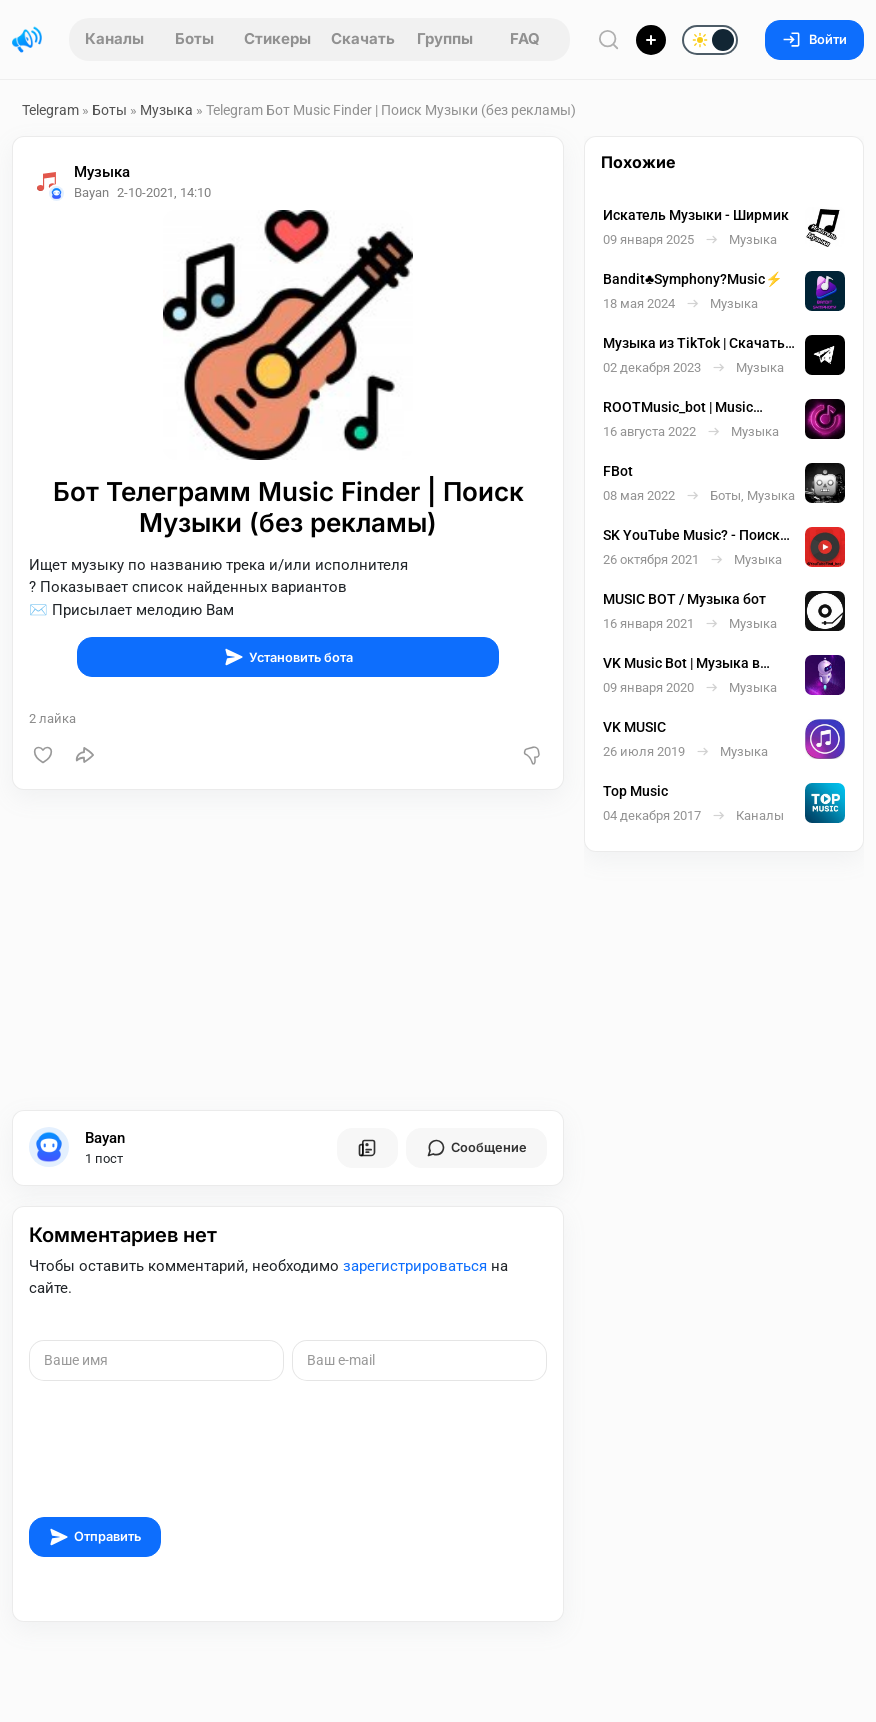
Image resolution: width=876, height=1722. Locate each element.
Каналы (114, 38)
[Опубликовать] (651, 40)
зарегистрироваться (415, 1266)
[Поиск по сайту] (609, 39)
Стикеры (277, 38)
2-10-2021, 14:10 (164, 192)
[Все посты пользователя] (367, 1148)
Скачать (363, 38)
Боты (194, 38)
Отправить (95, 1537)
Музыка (166, 110)
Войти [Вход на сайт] (814, 39)
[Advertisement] (288, 950)
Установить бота (288, 657)
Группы (445, 38)
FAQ (525, 38)
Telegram (50, 110)
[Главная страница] (27, 40)
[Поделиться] (85, 755)
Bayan (105, 1138)
